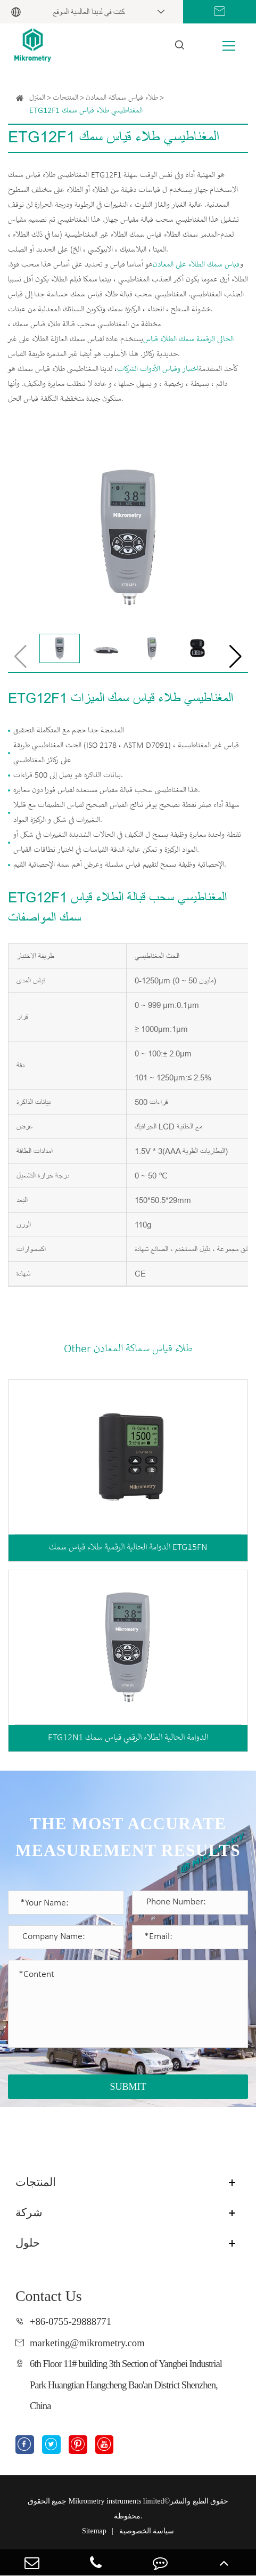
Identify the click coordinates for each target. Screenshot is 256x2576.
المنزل (37, 98)
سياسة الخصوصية (147, 2531)
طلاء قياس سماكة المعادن (122, 98)
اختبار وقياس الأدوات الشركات (158, 369)
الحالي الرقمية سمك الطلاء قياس (188, 339)
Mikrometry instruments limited (116, 2501)
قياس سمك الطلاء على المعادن (196, 265)
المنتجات (65, 98)
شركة (29, 2212)
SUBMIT (128, 2086)
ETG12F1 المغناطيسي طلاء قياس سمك (86, 111)
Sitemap (94, 2531)
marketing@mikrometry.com (87, 2342)
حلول (27, 2242)
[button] (235, 656)
